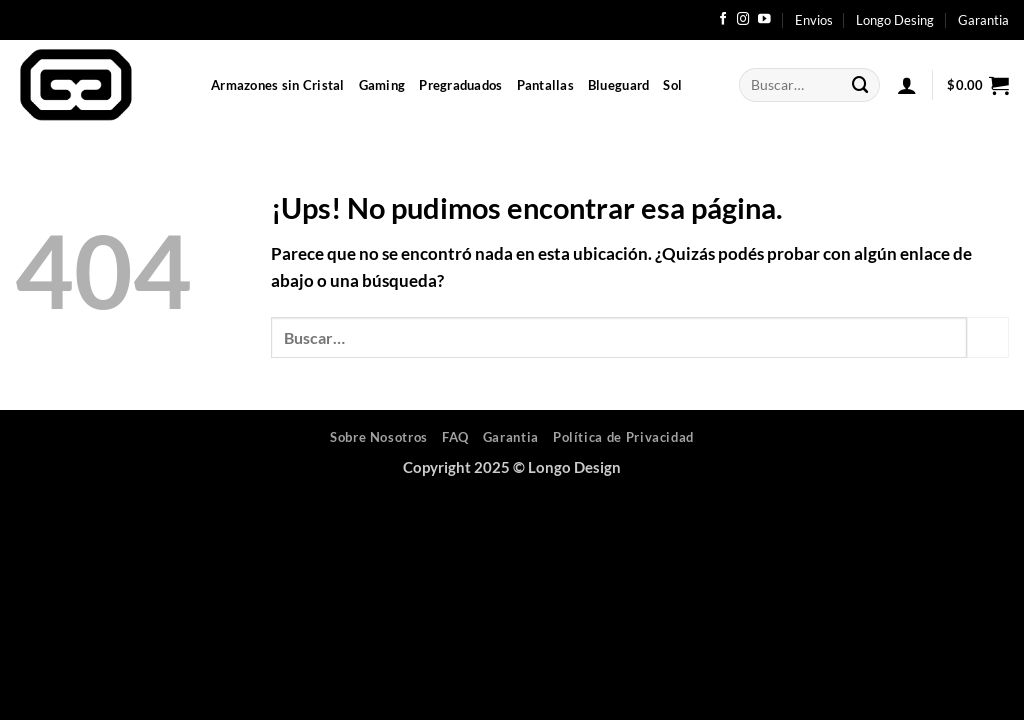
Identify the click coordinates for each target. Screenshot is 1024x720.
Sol (672, 85)
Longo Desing (895, 20)
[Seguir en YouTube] (764, 20)
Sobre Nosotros (379, 437)
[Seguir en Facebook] (723, 20)
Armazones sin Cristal (278, 85)
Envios (814, 20)
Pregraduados (460, 85)
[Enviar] (861, 84)
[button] (907, 85)
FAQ (455, 437)
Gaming (382, 85)
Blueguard (618, 85)
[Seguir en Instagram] (743, 20)
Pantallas (545, 85)
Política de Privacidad (623, 437)
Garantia (983, 20)
